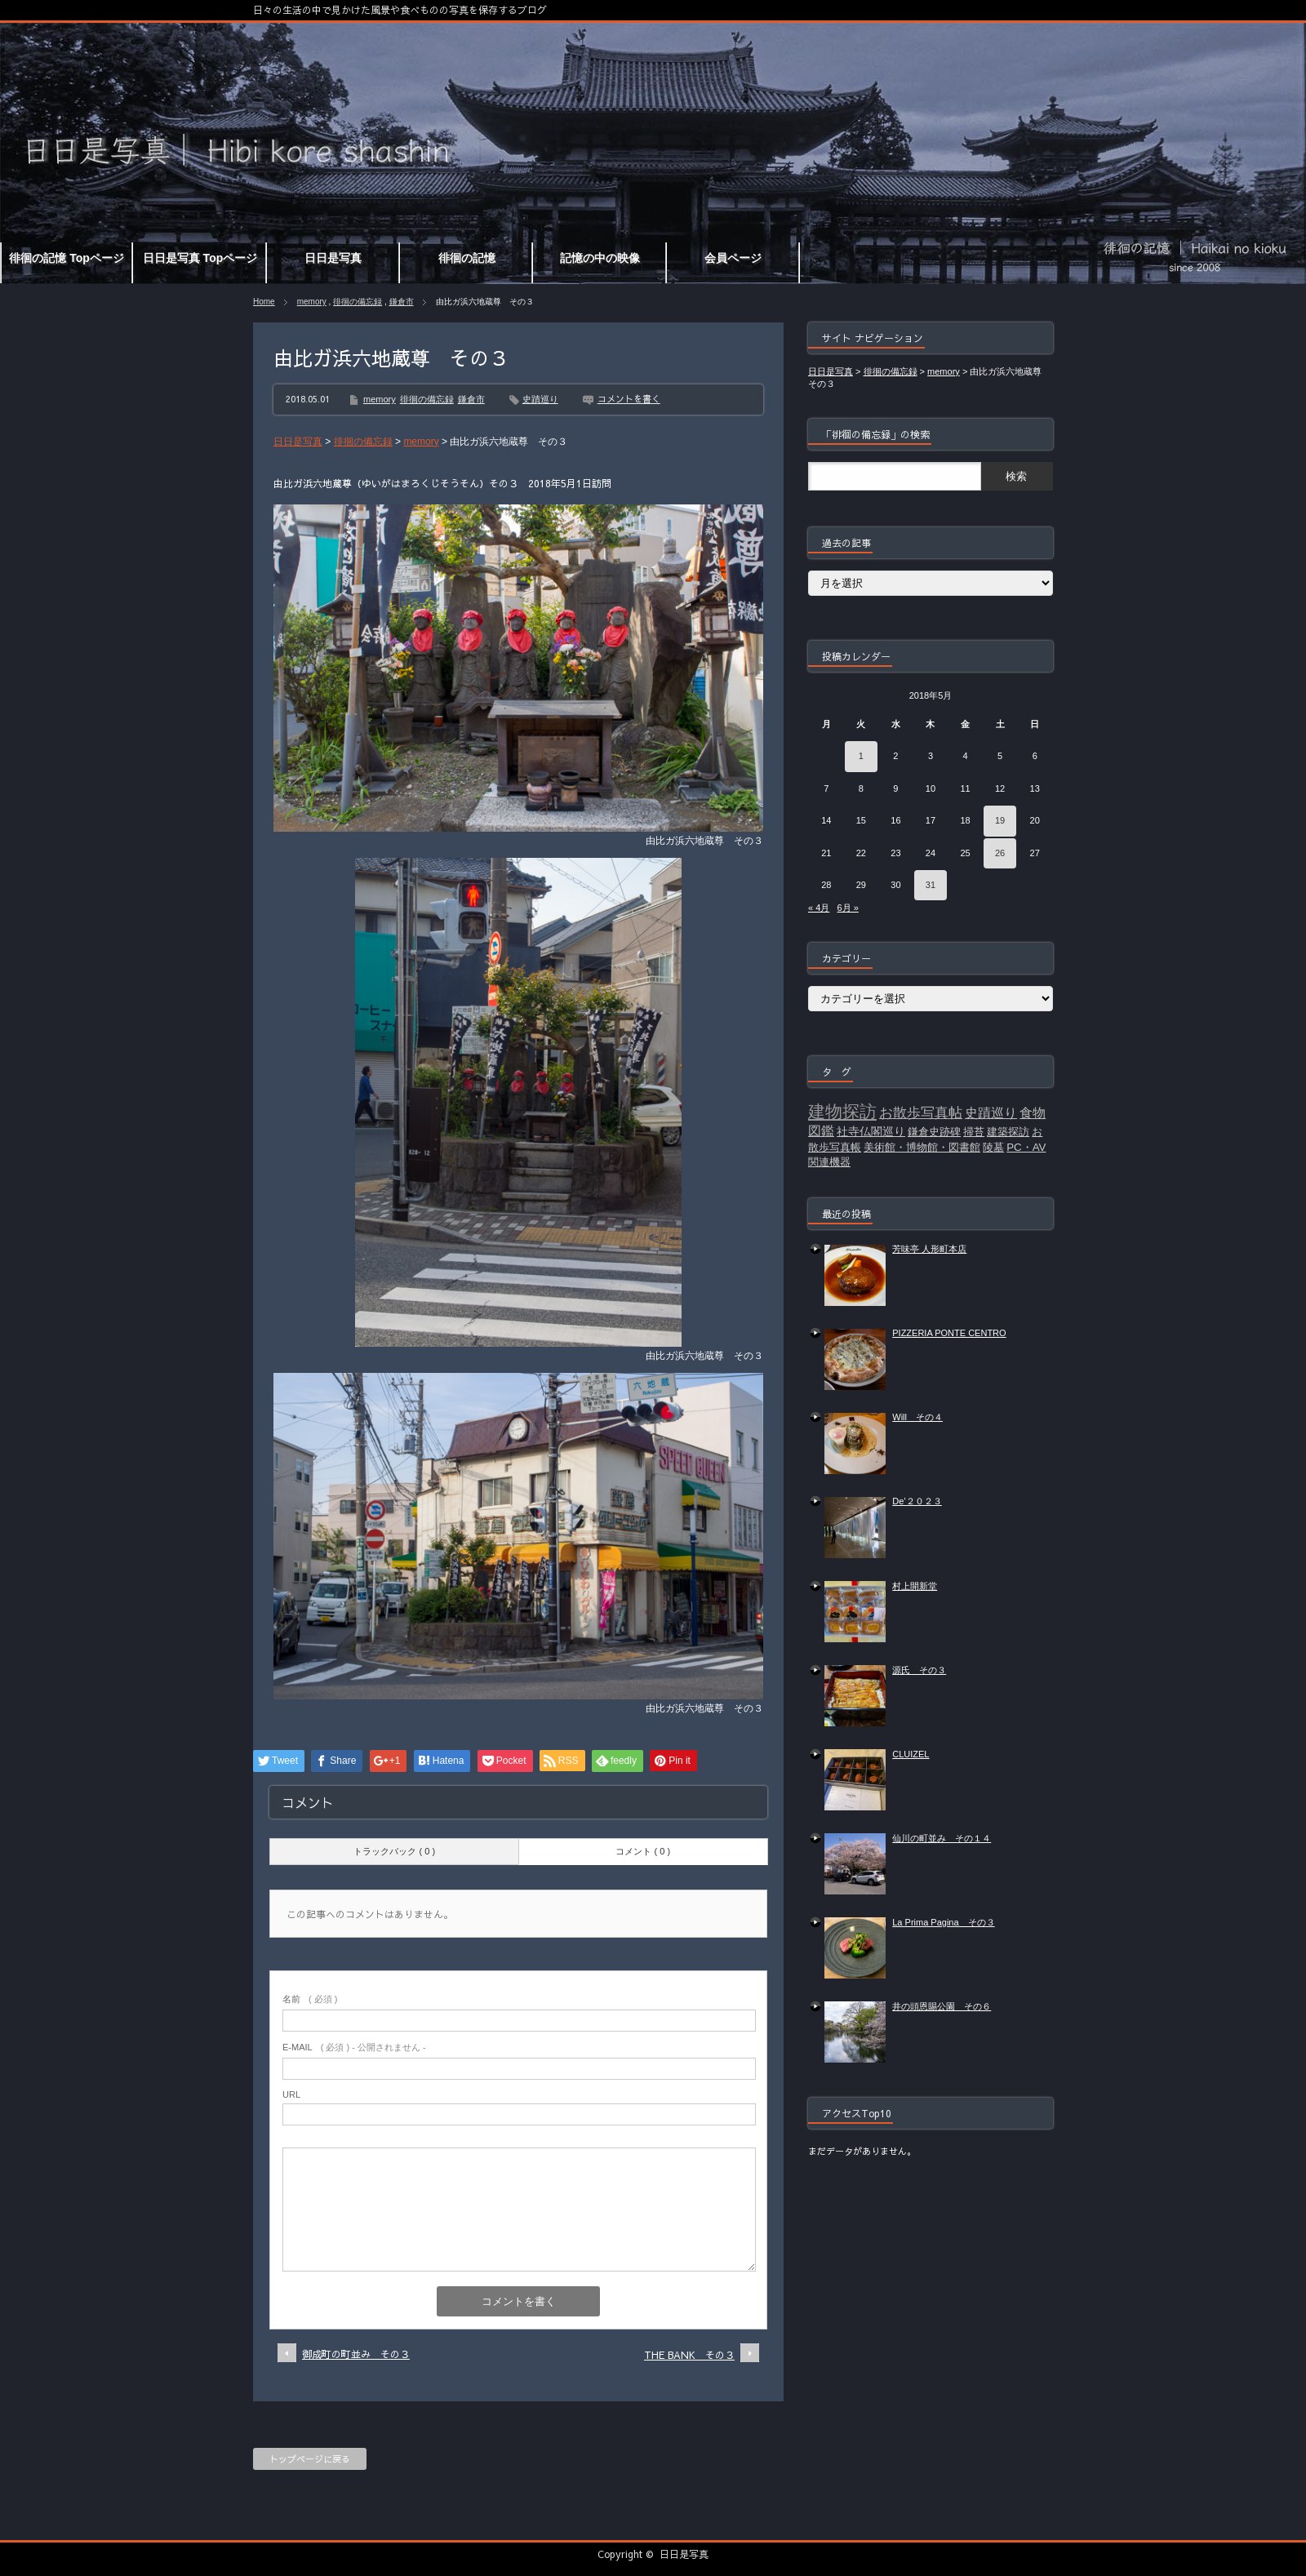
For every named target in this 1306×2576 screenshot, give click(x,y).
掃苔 (973, 1132)
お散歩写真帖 (920, 1112)
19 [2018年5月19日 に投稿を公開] (1000, 820)
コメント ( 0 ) (642, 1851)
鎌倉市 (401, 301)
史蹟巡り (540, 399)
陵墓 (993, 1147)
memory (311, 301)
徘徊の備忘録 (357, 301)
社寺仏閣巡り (871, 1131)
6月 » (847, 908)
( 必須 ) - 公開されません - (354, 2047)
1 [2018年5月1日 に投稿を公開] (861, 756)
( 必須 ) (309, 1999)
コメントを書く (628, 399)
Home (264, 301)
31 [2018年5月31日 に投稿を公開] (930, 885)
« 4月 (818, 908)
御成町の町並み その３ (356, 2354)
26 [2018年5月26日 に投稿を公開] (1000, 853)
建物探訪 (842, 1111)
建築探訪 (1008, 1132)
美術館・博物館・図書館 (922, 1147)
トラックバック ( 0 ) (394, 1851)
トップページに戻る (309, 2459)
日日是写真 (684, 2553)
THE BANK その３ (689, 2354)
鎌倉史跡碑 (934, 1132)
